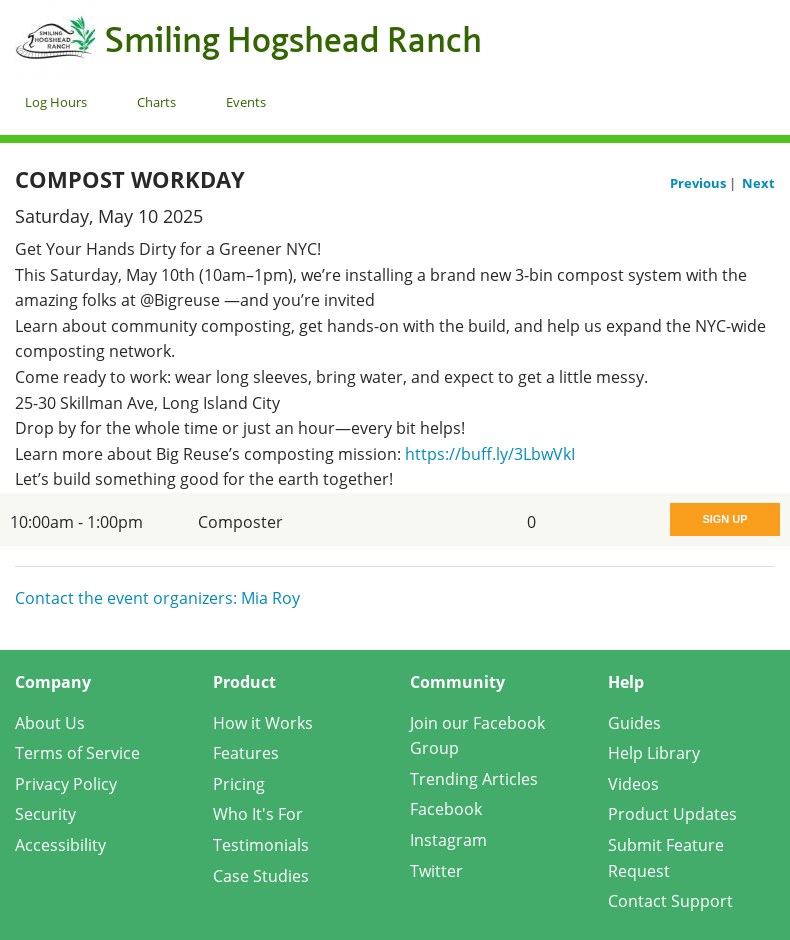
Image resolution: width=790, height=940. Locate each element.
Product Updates (672, 814)
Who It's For (258, 814)
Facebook (446, 809)
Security (45, 814)
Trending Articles (474, 779)
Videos (633, 784)
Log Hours (56, 102)
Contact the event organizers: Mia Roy (157, 598)
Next (758, 183)
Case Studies (261, 876)
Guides (634, 723)
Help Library (654, 753)
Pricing (239, 784)
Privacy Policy (66, 784)
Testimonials (261, 845)
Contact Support (670, 901)
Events (246, 102)
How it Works (263, 723)
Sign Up (724, 519)
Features (246, 753)
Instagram (448, 840)
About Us (50, 723)
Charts (156, 102)
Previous (699, 183)
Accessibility (60, 845)
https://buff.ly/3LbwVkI (490, 454)
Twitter (436, 871)
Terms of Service (77, 753)
